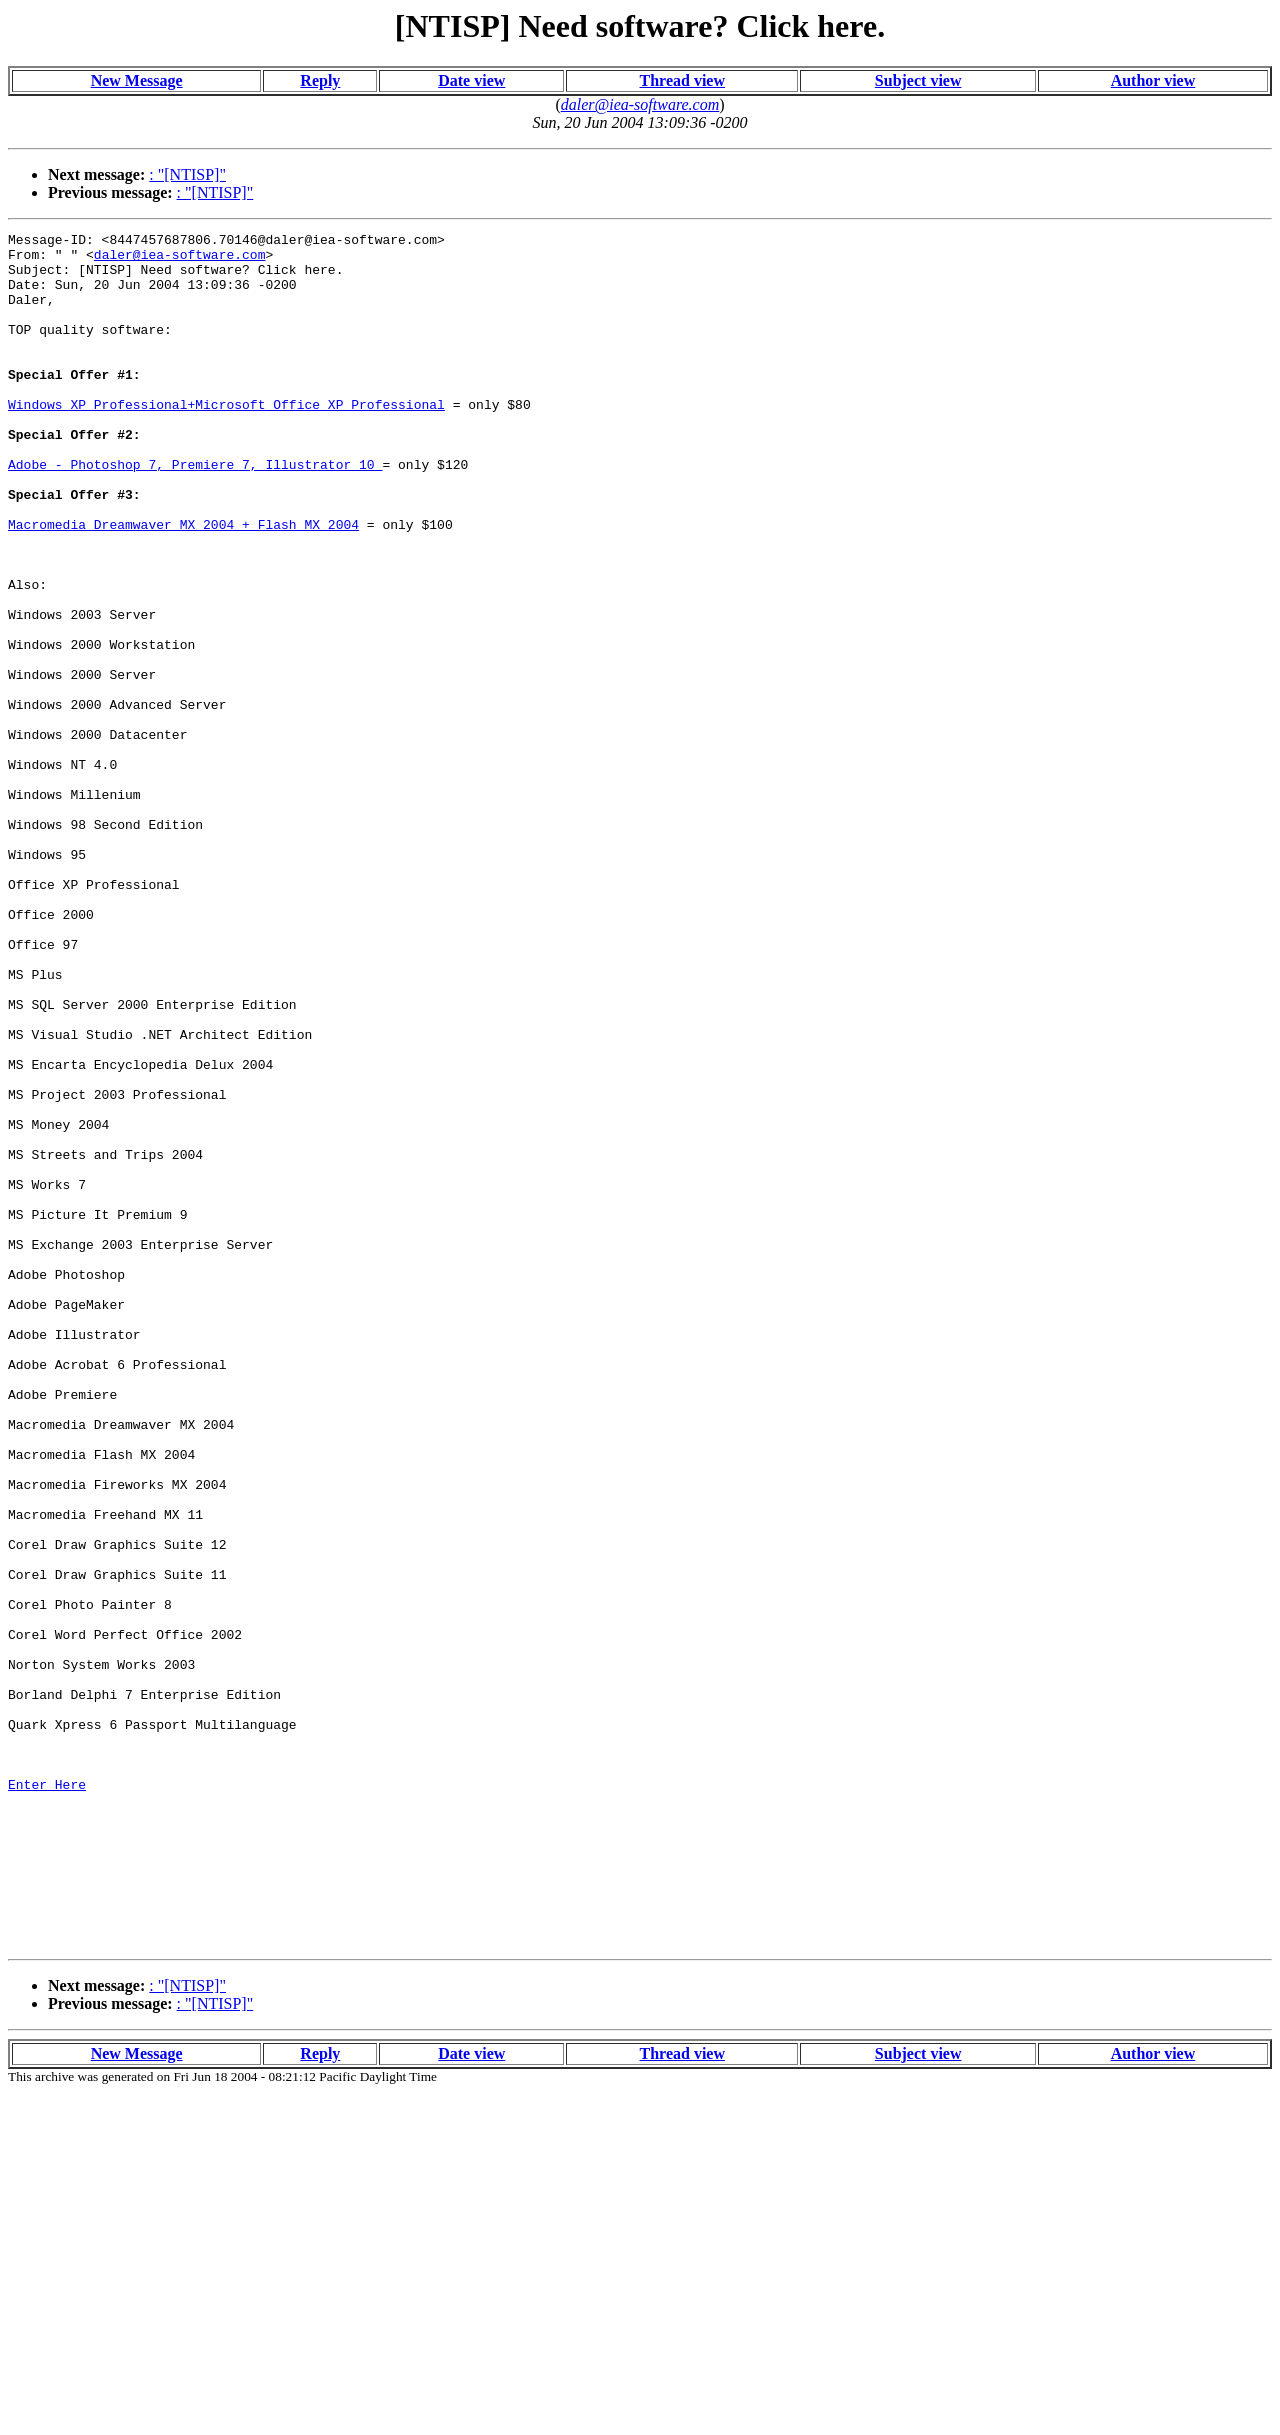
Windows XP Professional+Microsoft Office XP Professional (226, 440)
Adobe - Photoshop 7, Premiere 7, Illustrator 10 (195, 512)
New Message (137, 80)
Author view (1153, 80)
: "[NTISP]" (187, 174)
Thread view (682, 80)
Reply (320, 80)
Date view (471, 80)
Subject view (918, 80)
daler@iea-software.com (180, 260)
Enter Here (47, 2096)
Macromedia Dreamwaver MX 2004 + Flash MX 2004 (183, 584)
